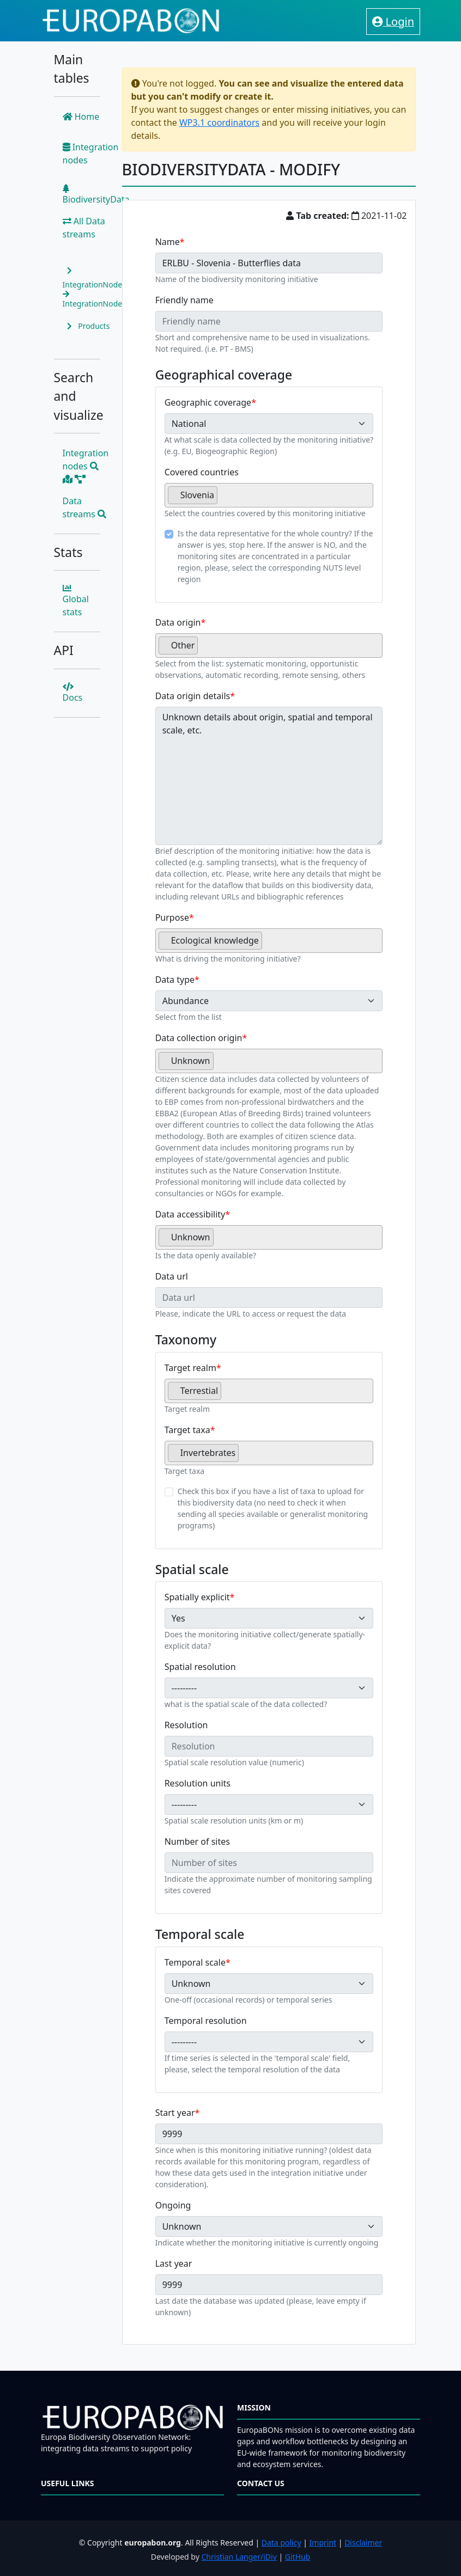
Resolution (186, 1725)
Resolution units (197, 1783)
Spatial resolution (200, 1667)
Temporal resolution (206, 2021)
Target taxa (187, 1430)
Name (167, 242)
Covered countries (202, 472)
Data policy (281, 2542)
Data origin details (192, 696)
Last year (173, 2263)
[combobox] (269, 495)
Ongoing (173, 2205)
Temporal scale (195, 1962)
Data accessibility (190, 1214)
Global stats (76, 601)
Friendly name (184, 300)
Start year (175, 2113)
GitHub (298, 2556)
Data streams (85, 507)
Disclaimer (363, 2542)
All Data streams (84, 227)
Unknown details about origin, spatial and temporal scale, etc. (269, 776)
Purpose (172, 917)
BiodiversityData (96, 194)
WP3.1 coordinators (219, 123)
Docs (73, 692)
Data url (171, 1276)
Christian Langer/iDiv (238, 2556)
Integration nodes (91, 153)
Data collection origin (198, 1038)
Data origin (178, 622)
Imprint (323, 2542)
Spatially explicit (197, 1597)
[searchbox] (223, 499)
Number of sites (197, 1841)
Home (81, 117)
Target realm (190, 1368)
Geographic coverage (208, 402)
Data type (175, 980)
